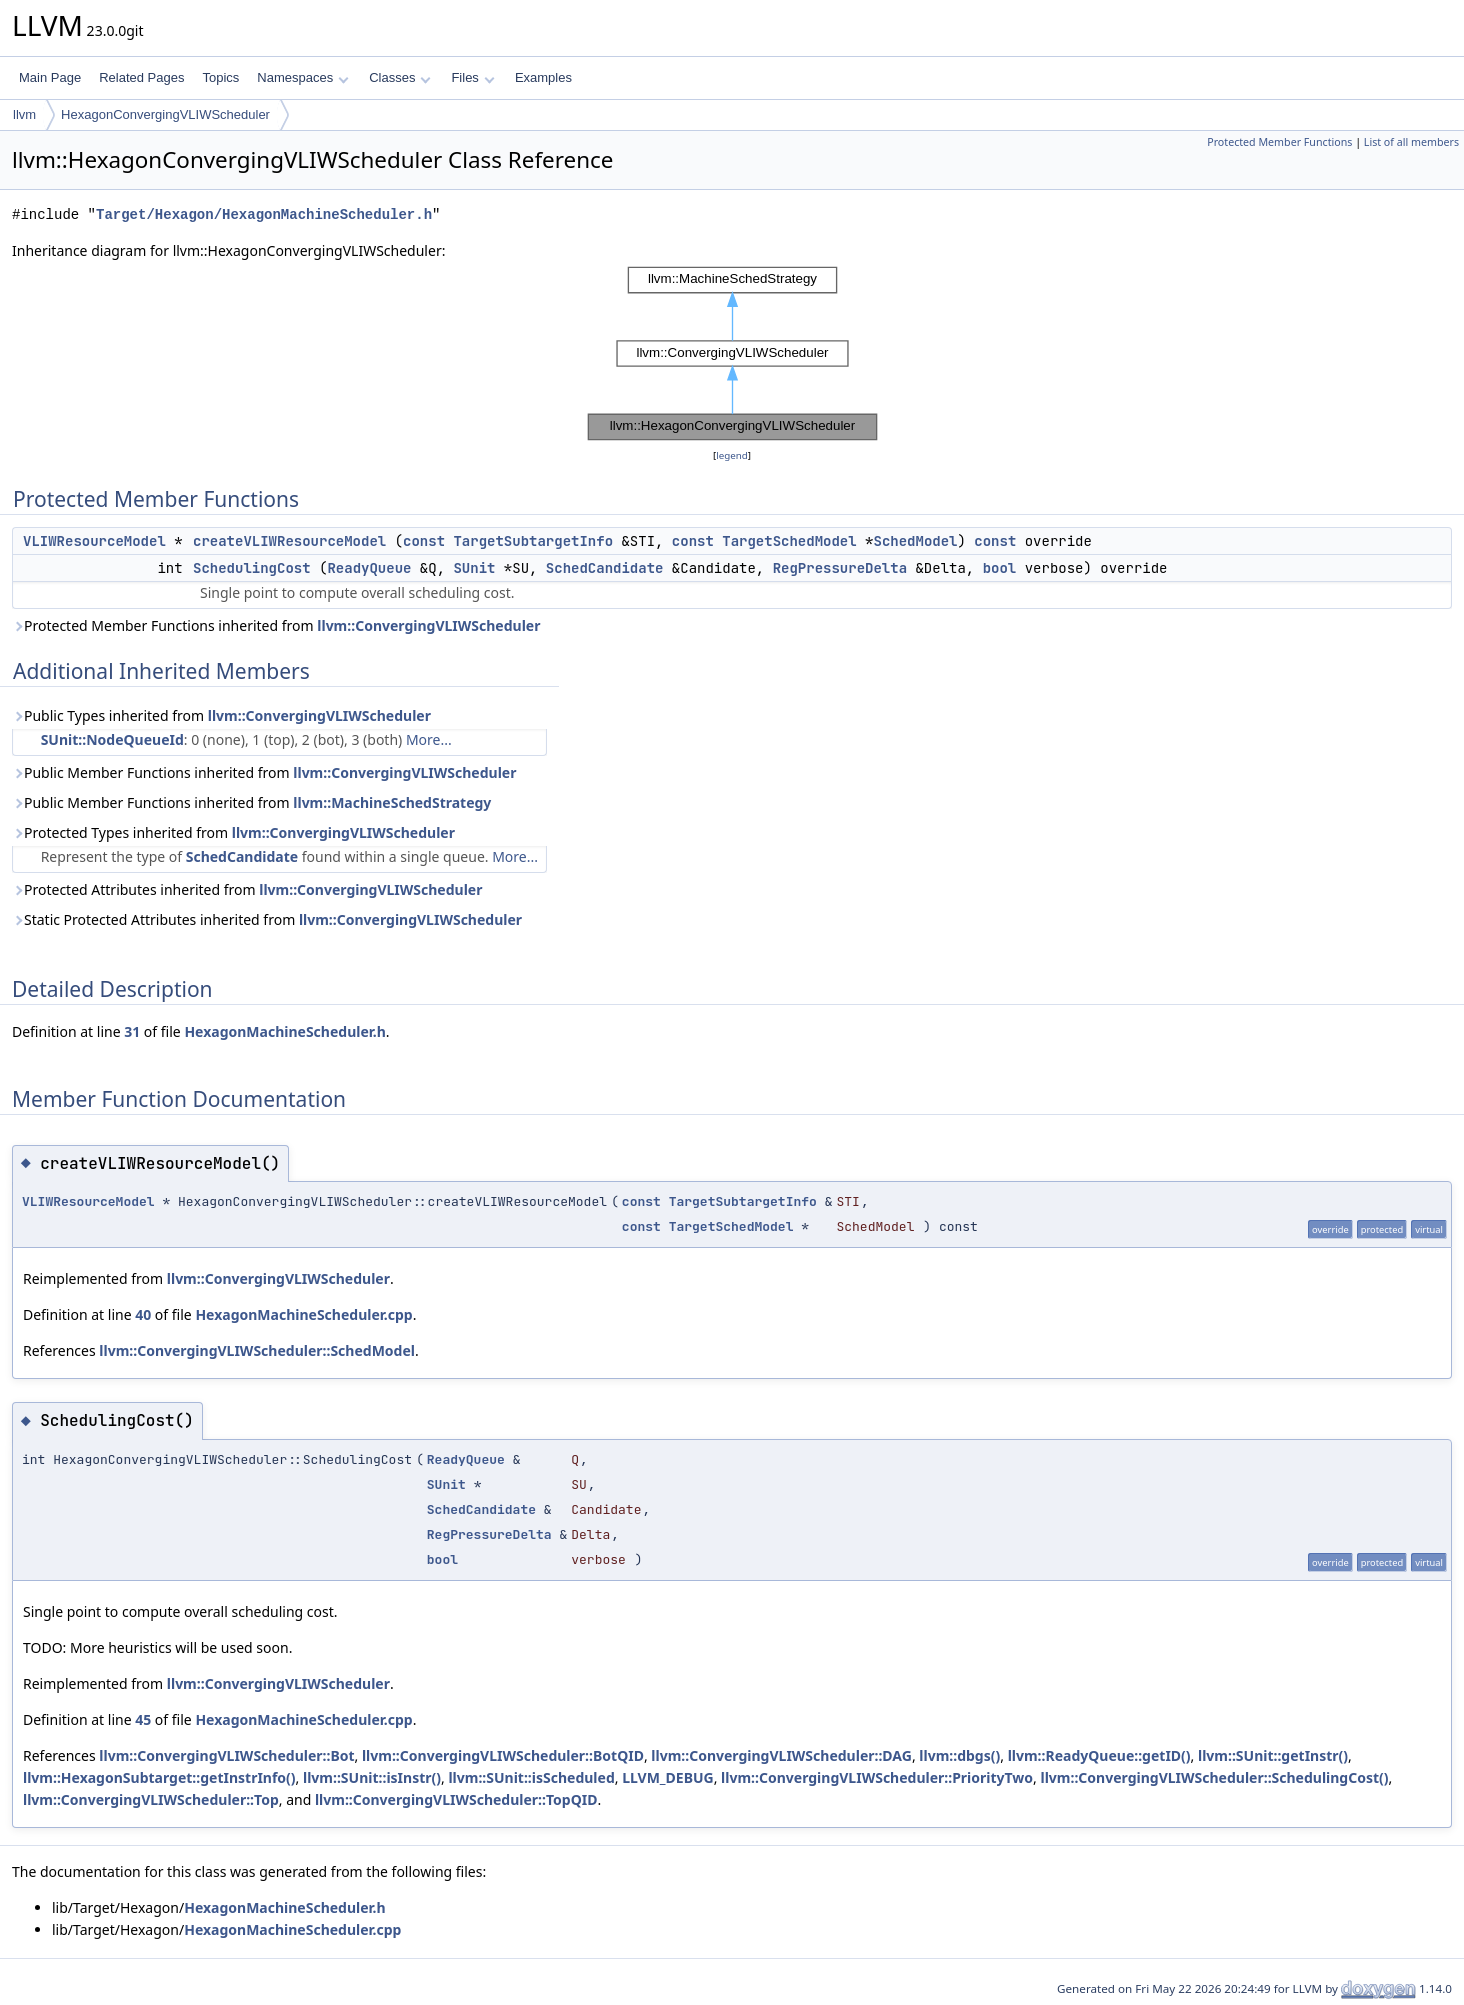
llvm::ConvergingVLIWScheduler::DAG (781, 1755)
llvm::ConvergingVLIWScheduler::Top (151, 1799)
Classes (400, 77)
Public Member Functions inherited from (264, 772)
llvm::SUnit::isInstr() (372, 1777)
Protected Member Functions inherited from (276, 625)
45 (143, 1719)
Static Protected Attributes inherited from (267, 919)
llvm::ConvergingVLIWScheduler (428, 625)
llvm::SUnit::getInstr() (1273, 1755)
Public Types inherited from (221, 715)
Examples (543, 77)
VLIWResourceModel (94, 541)
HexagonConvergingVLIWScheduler (165, 114)
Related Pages (141, 77)
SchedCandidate (605, 568)
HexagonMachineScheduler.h (284, 1031)
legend (732, 455)
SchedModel (915, 541)
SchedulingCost (252, 568)
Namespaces (302, 77)
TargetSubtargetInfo (533, 541)
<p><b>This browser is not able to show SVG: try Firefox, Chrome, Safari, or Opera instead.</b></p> (732, 353)
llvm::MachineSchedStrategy (392, 802)
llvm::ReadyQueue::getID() (1099, 1755)
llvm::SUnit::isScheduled (531, 1777)
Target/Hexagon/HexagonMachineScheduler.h (264, 214)
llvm (24, 114)
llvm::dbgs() (959, 1755)
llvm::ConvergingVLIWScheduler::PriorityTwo (877, 1777)
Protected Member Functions (1279, 142)
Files (472, 77)
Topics (220, 77)
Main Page (50, 77)
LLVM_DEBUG (668, 1777)
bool (1000, 568)
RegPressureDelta (840, 568)
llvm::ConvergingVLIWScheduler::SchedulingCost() (1215, 1777)
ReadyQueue (369, 568)
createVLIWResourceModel (289, 541)
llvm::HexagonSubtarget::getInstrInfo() (159, 1777)
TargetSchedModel (789, 541)
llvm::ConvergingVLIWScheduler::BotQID (503, 1755)
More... (429, 739)
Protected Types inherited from (233, 832)
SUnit (474, 568)
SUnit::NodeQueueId (112, 739)
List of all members (1411, 142)
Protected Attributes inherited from (247, 889)
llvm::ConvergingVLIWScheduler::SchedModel (257, 1350)
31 (132, 1031)
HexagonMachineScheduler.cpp (303, 1314)
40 (143, 1314)
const (424, 541)
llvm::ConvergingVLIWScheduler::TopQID (456, 1799)
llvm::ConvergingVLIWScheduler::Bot (226, 1755)
